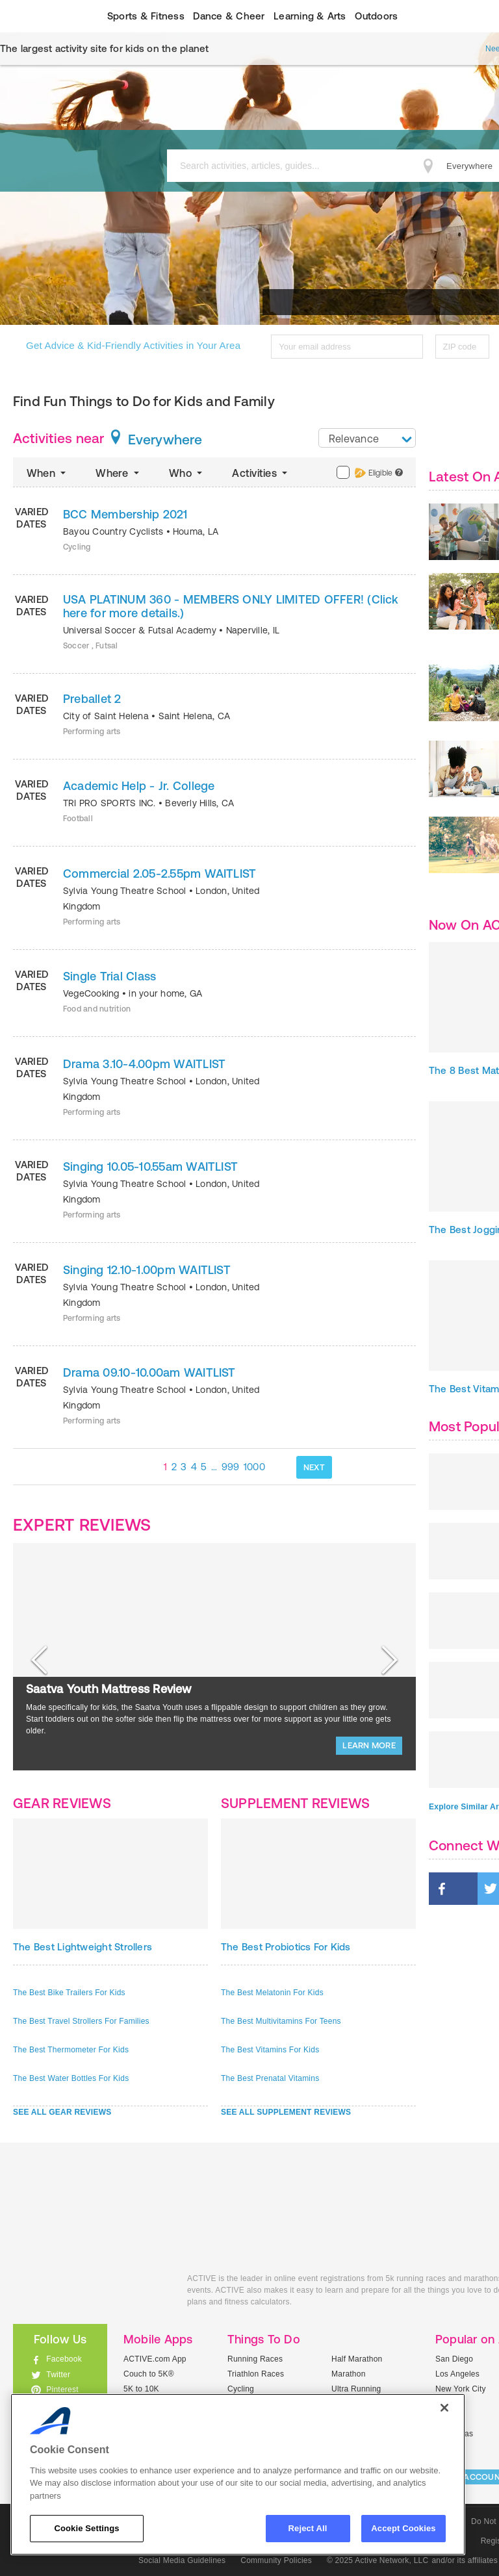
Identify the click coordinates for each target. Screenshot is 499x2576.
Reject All (307, 2528)
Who (187, 473)
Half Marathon (357, 2359)
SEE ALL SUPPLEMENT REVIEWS (286, 2112)
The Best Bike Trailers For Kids (69, 1992)
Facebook (64, 2359)
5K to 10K (141, 2388)
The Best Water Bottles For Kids (71, 2078)
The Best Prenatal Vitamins (270, 2078)
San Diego (454, 2359)
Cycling (240, 2388)
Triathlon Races (255, 2373)
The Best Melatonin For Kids (272, 1992)
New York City (460, 2388)
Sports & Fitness (146, 15)
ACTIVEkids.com (90, 2293)
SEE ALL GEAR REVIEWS (62, 2112)
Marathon (348, 2373)
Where (119, 473)
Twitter (58, 2374)
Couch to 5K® (148, 2373)
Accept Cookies (403, 2528)
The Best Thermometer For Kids (71, 2049)
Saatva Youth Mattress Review (109, 1689)
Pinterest (62, 2389)
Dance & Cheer (228, 15)
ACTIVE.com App (154, 2359)
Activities (261, 473)
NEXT (314, 1467)
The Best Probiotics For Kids (286, 1946)
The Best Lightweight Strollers (82, 1946)
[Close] (444, 2407)
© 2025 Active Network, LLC (378, 2560)
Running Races (255, 2359)
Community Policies (276, 2560)
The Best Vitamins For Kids (270, 2049)
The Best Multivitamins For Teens (281, 2021)
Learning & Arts (310, 15)
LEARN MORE (369, 1745)
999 (231, 1466)
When (47, 473)
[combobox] (367, 438)
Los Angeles (457, 2373)
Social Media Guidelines (181, 2560)
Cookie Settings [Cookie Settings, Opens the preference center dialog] (86, 2528)
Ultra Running (356, 2388)
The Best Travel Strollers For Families (81, 2021)
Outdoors (376, 15)
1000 (254, 1466)
